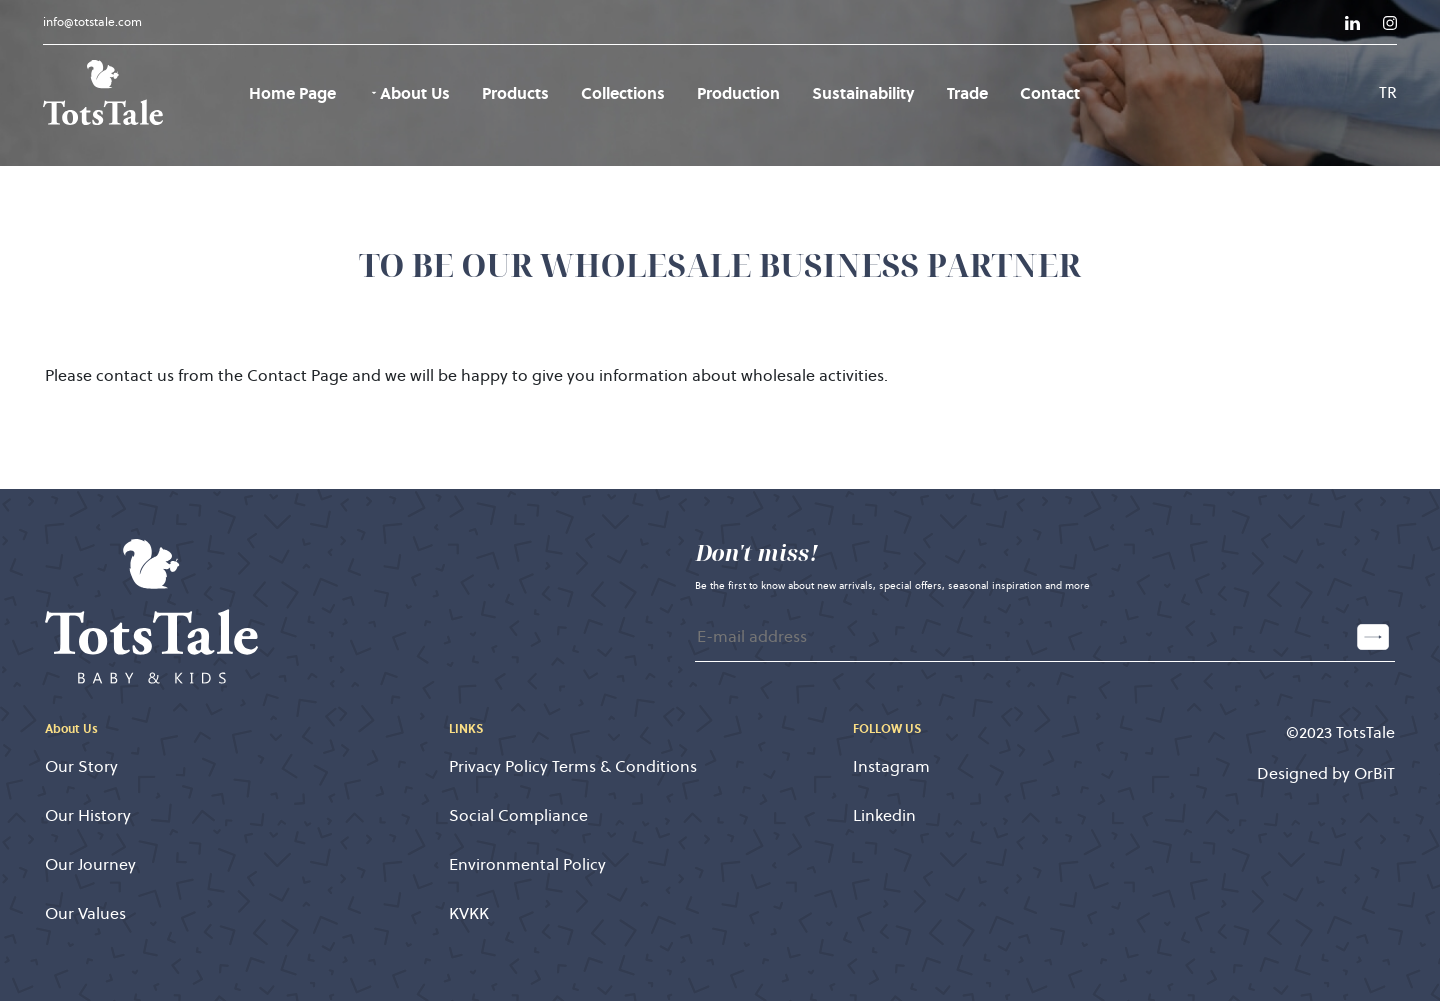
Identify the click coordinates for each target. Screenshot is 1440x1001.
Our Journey (90, 864)
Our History (88, 815)
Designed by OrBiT (1326, 773)
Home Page (292, 92)
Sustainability (863, 92)
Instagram (891, 766)
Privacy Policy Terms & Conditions (573, 766)
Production (738, 92)
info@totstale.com (92, 21)
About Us (409, 92)
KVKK (469, 913)
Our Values (85, 913)
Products (515, 92)
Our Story (81, 766)
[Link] (1352, 22)
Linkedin (884, 815)
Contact (1050, 92)
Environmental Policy (527, 864)
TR (1388, 92)
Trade (967, 92)
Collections (623, 92)
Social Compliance (518, 815)
